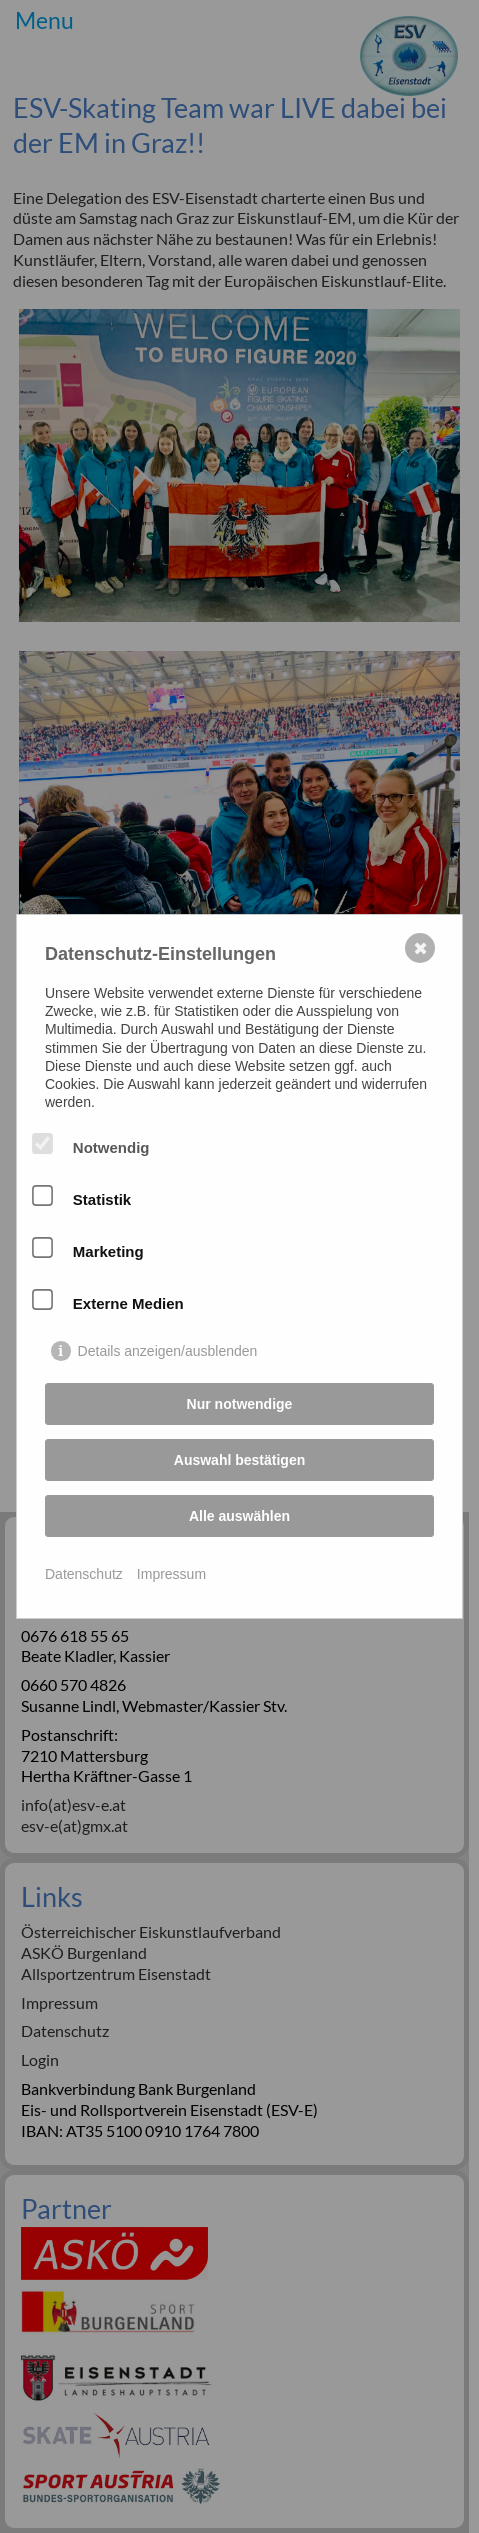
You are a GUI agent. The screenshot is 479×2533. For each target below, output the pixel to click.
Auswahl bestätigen (239, 1460)
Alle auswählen (239, 1516)
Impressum (171, 1574)
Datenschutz (84, 1574)
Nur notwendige (240, 1404)
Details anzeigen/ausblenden (168, 1351)
